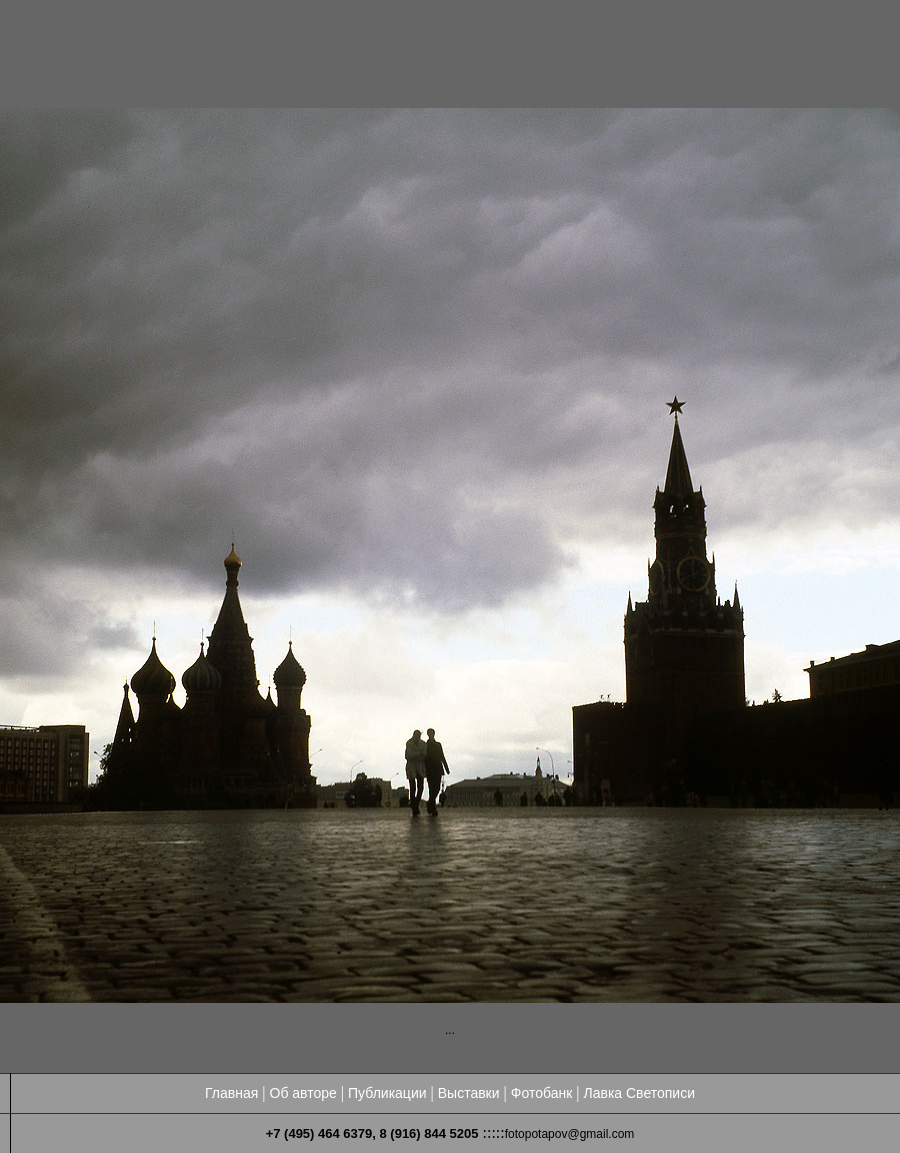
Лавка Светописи (639, 1093)
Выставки (469, 1093)
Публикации (387, 1093)
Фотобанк (542, 1093)
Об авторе (303, 1093)
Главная (231, 1093)
